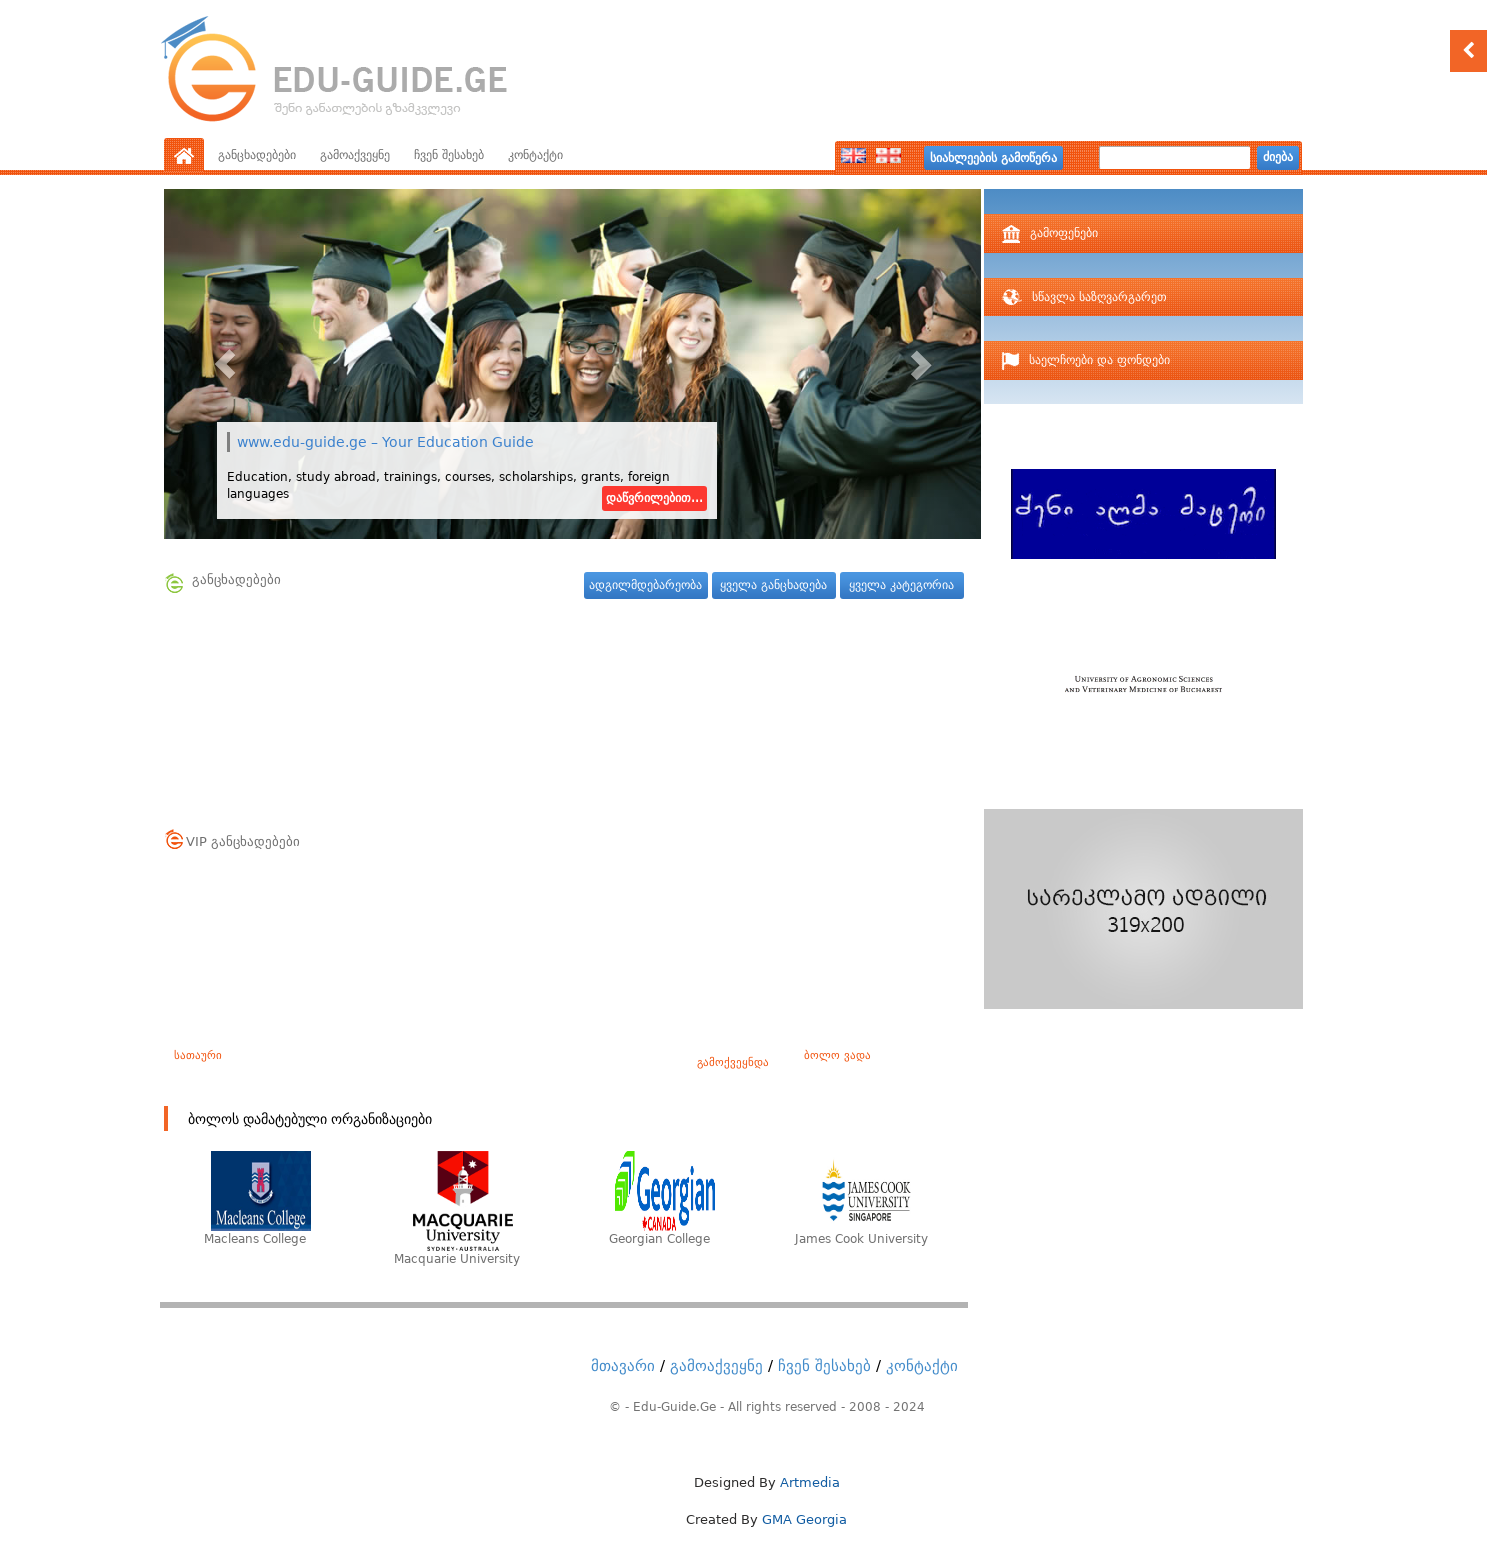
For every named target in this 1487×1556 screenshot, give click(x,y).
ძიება (1278, 157)
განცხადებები (257, 155)
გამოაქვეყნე (355, 155)
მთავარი (623, 1366)
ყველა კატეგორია (901, 585)
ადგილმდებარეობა (645, 585)
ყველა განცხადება (773, 585)
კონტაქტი (535, 155)
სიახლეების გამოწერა (993, 158)
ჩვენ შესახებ (449, 155)
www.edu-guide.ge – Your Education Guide (385, 442)
